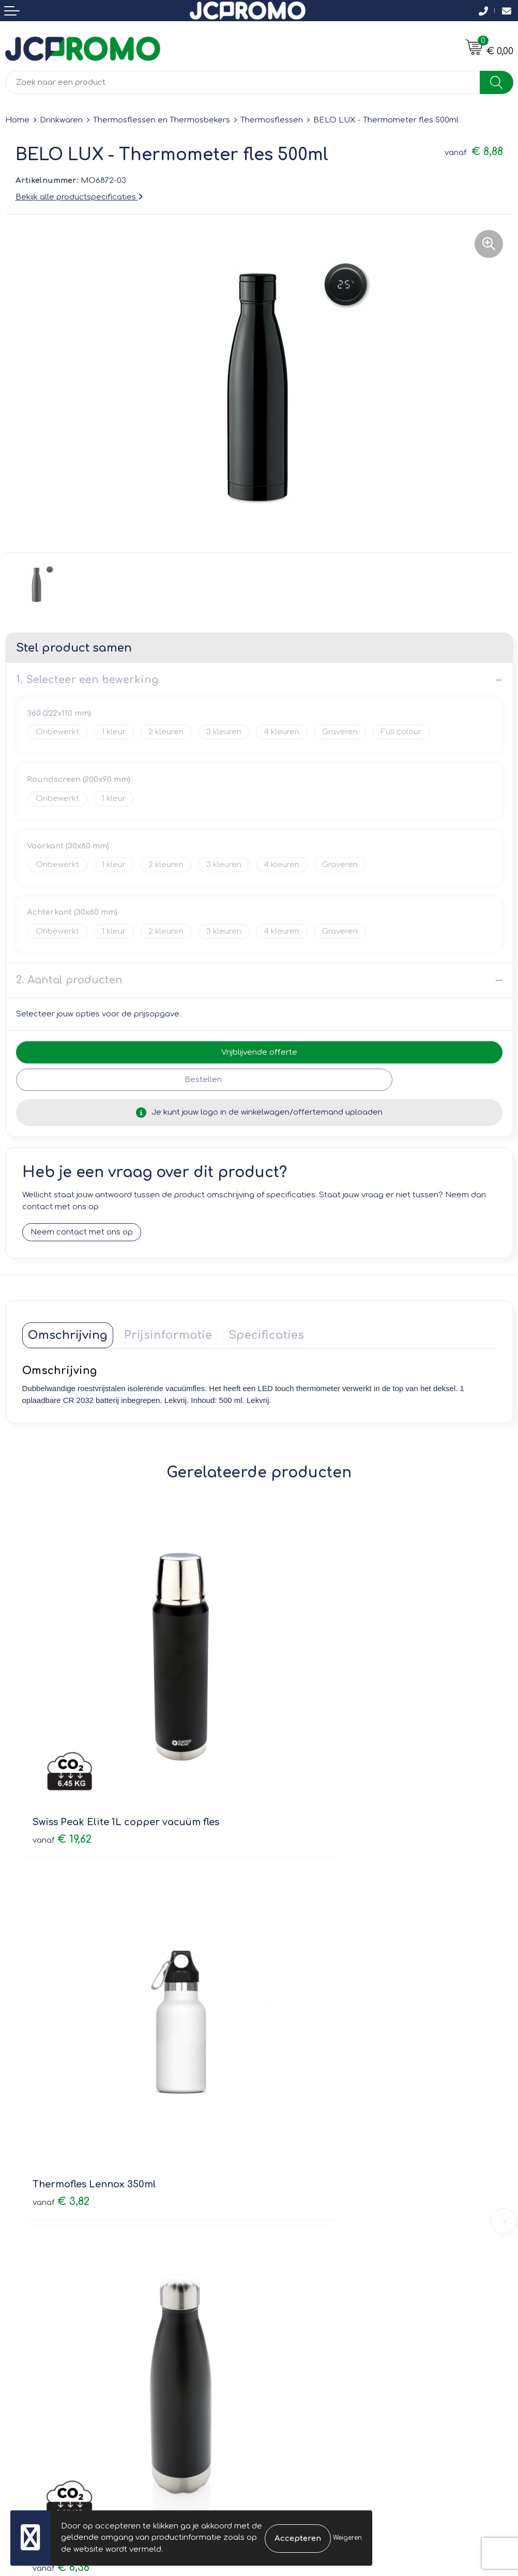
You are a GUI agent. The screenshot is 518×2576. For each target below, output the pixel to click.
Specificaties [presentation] (266, 1336)
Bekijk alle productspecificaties (79, 197)
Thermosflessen (271, 120)
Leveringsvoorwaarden (309, 2304)
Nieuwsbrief (286, 2162)
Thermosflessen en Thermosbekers (161, 120)
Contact (20, 2304)
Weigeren (347, 2537)
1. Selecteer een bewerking (87, 680)
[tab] (67, 1336)
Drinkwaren (61, 120)
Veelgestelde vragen (304, 2176)
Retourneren (29, 2333)
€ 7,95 (297, 2044)
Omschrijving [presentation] (68, 1336)
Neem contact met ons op (82, 1232)
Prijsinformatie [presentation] (168, 1336)
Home (17, 120)
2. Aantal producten (69, 980)
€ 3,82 (298, 1759)
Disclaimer (284, 2347)
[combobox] (242, 82)
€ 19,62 (62, 1759)
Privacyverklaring (297, 2333)
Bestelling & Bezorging (49, 2318)
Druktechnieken (294, 2191)
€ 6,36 (61, 2044)
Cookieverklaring (296, 2318)
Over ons (282, 2147)
